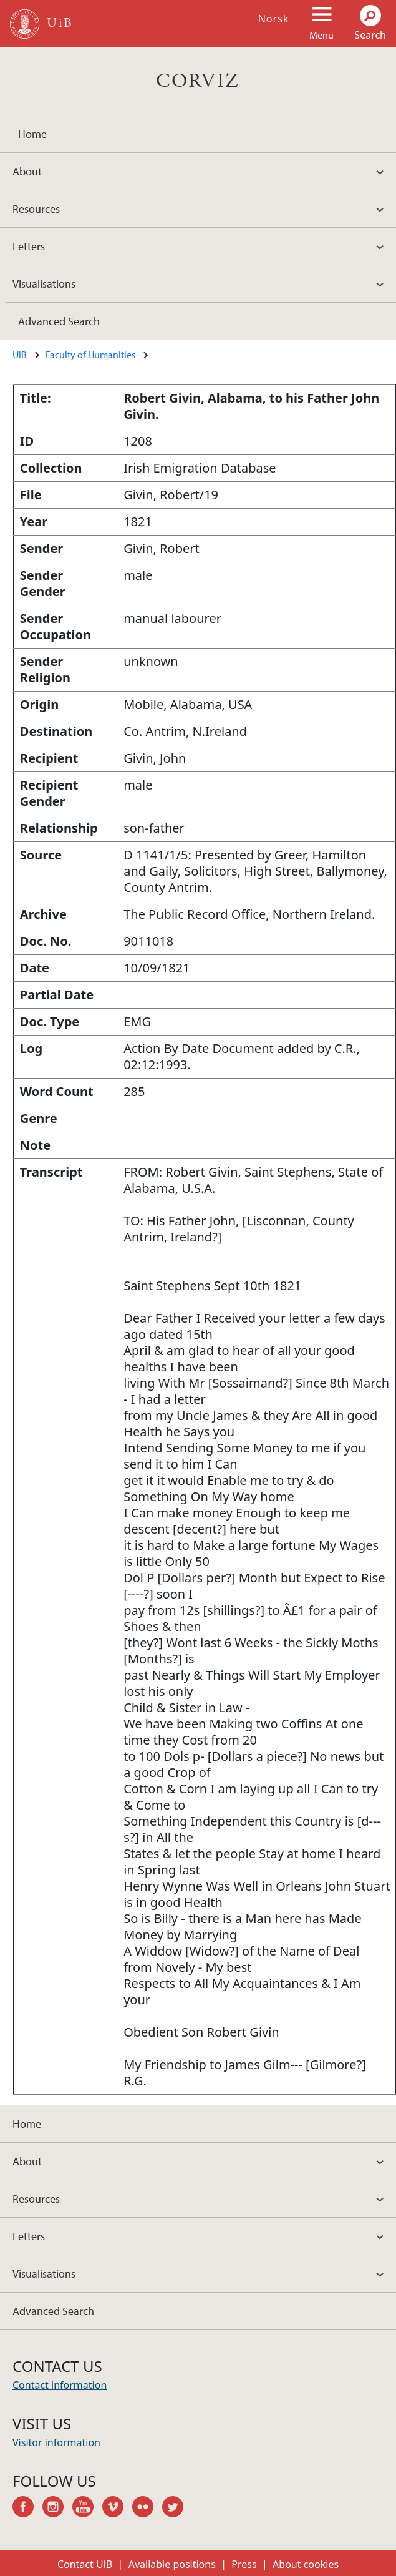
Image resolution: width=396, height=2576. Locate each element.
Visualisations (43, 284)
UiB (19, 354)
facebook (27, 2508)
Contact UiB (84, 2564)
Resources (36, 209)
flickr (147, 2508)
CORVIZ (197, 81)
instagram (57, 2508)
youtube (87, 2508)
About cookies (306, 2564)
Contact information (59, 2385)
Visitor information (56, 2442)
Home (32, 134)
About (27, 171)
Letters (28, 246)
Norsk (273, 19)
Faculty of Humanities (90, 354)
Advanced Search (59, 321)
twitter (177, 2508)
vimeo (117, 2508)
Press (243, 2564)
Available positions (172, 2564)
